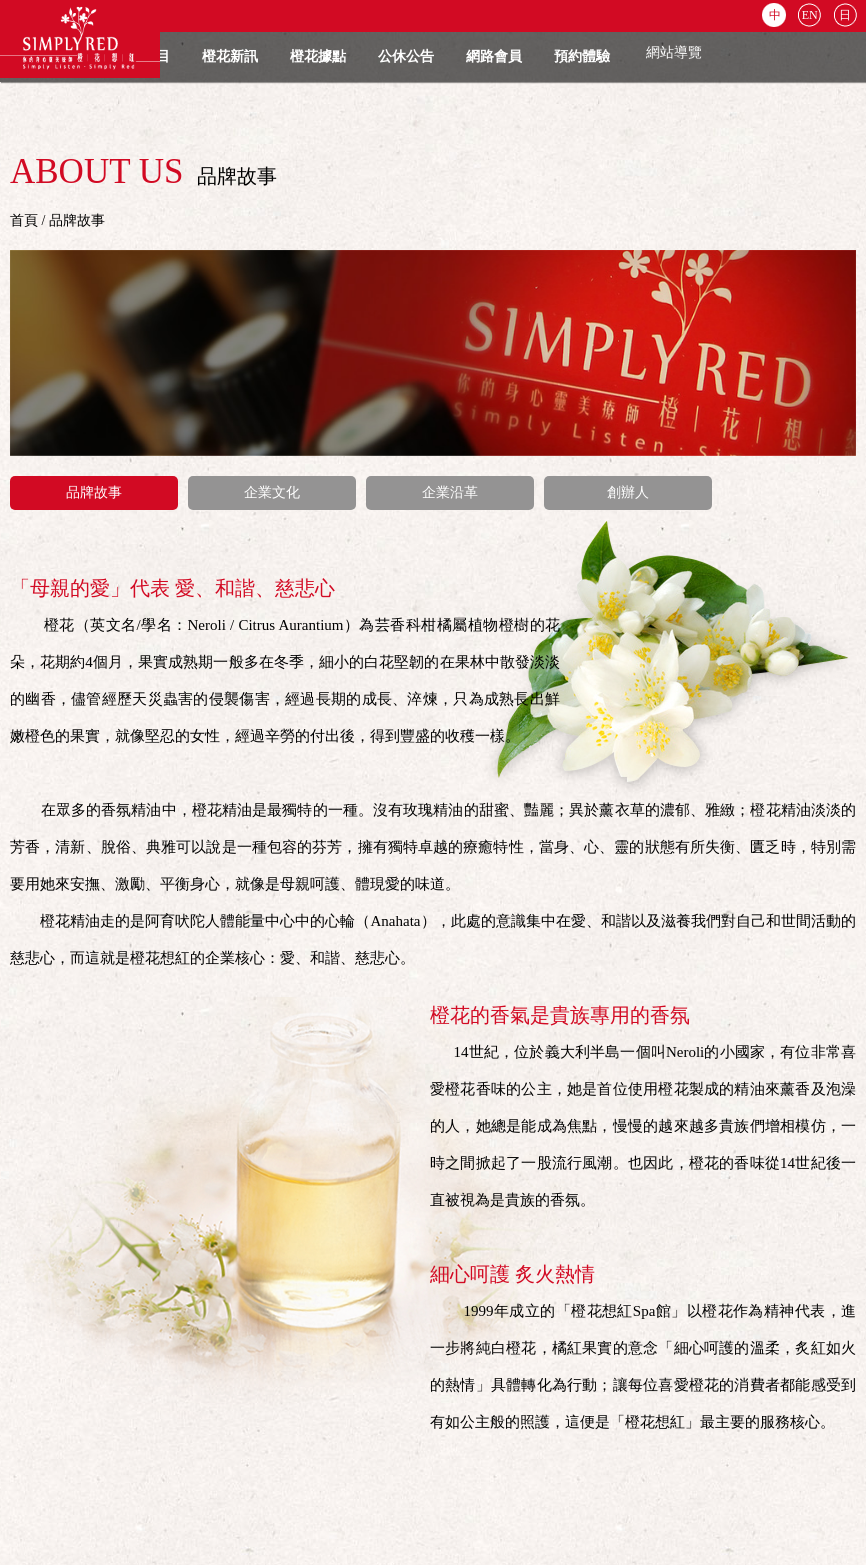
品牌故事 (94, 492)
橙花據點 (318, 56)
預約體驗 (582, 56)
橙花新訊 (230, 56)
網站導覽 (674, 52)
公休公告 (406, 56)
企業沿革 (450, 492)
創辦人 (628, 492)
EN (810, 15)
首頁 (24, 220)
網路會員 (494, 56)
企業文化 (272, 492)
